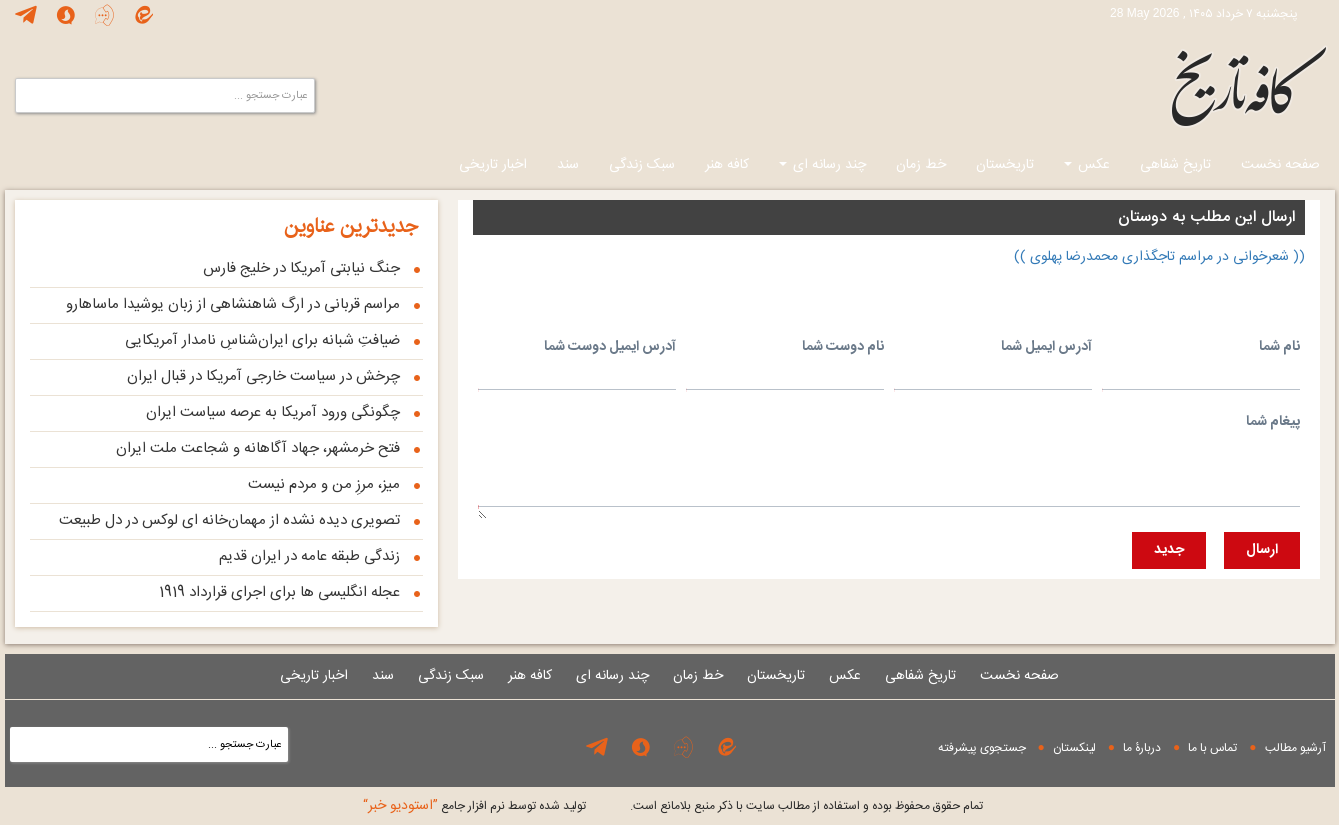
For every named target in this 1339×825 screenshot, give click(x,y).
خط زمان (921, 165)
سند (568, 165)
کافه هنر (727, 165)
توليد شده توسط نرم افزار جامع (474, 806)
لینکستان (1074, 748)
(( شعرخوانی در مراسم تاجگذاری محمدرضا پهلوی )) (1159, 257)
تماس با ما (1212, 748)
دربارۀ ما (1142, 748)
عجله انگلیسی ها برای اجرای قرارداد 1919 (279, 592)
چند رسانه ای (822, 165)
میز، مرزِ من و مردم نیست (324, 484)
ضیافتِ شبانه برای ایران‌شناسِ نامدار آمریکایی (262, 340)
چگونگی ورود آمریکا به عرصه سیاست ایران (273, 412)
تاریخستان (1005, 165)
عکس (1087, 165)
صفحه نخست (1280, 165)
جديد (1169, 550)
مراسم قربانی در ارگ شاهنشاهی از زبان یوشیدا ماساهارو (233, 304)
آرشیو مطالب (1295, 748)
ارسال (1262, 550)
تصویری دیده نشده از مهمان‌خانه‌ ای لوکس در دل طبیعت (229, 520)
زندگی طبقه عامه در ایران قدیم (309, 556)
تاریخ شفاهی (1175, 165)
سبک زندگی (642, 165)
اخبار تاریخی (493, 165)
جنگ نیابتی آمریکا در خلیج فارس (301, 268)
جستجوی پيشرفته (982, 748)
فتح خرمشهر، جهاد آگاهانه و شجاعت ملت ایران (258, 448)
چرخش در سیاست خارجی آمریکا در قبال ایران (263, 376)
